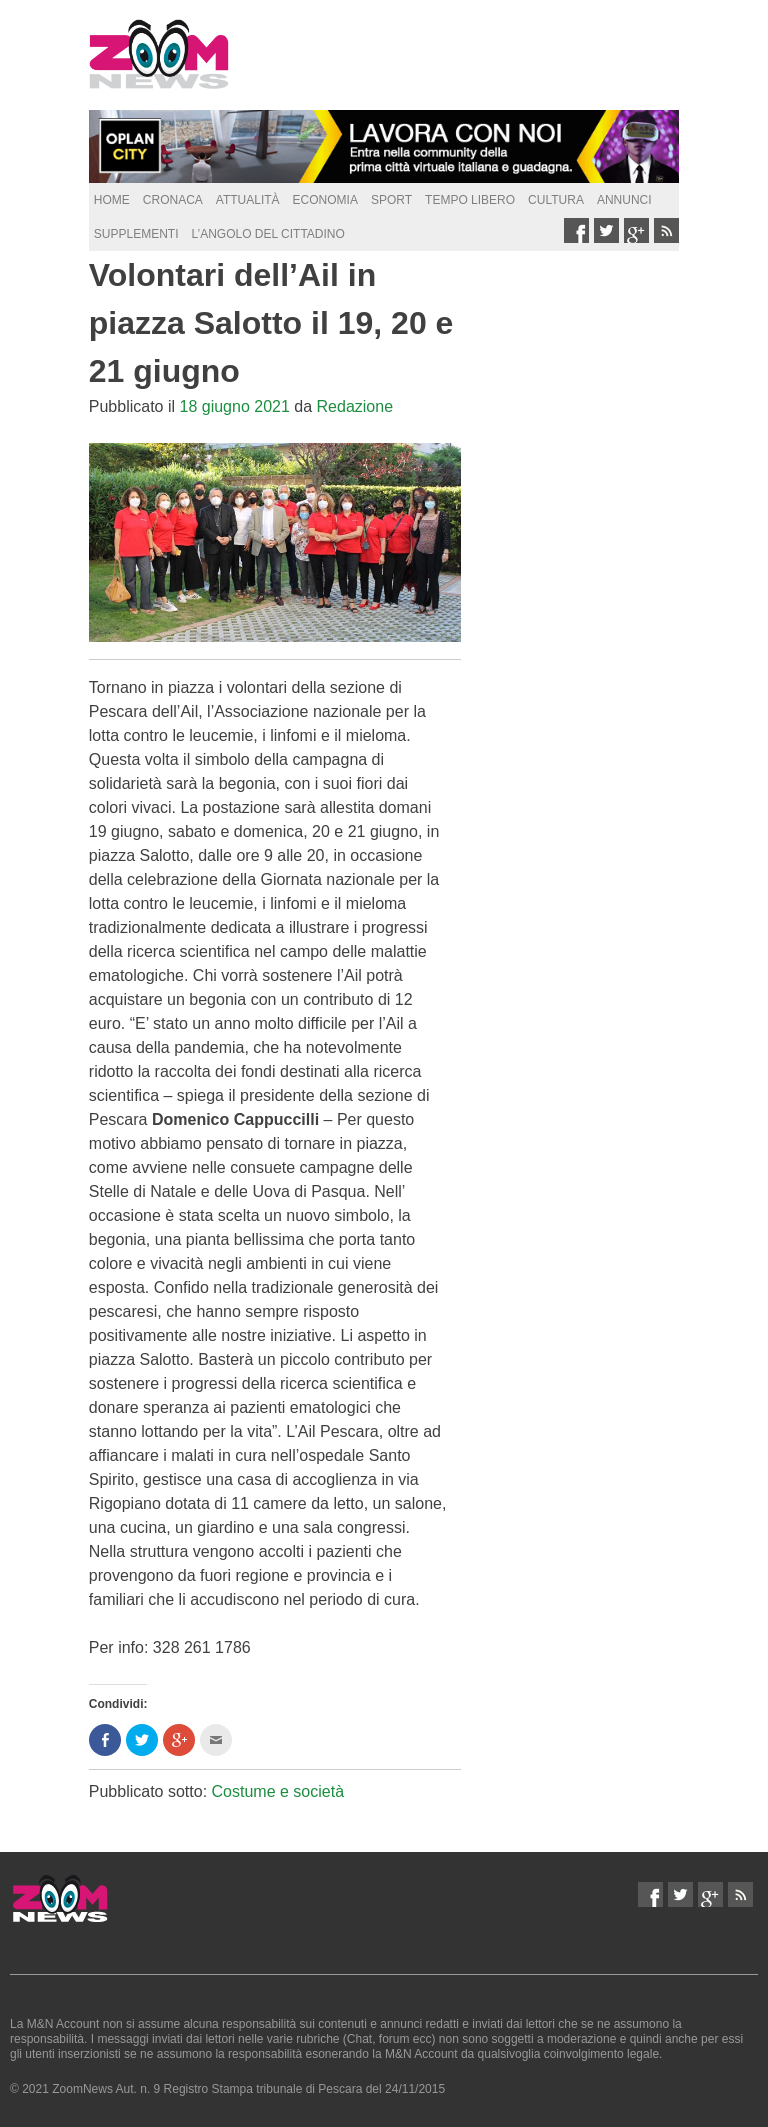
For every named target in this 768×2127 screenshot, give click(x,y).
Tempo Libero (470, 200)
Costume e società (278, 1791)
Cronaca (173, 200)
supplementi (136, 234)
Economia (325, 200)
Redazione (355, 406)
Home (112, 200)
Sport (391, 200)
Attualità (248, 200)
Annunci (624, 200)
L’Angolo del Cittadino (267, 234)
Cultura (556, 200)
